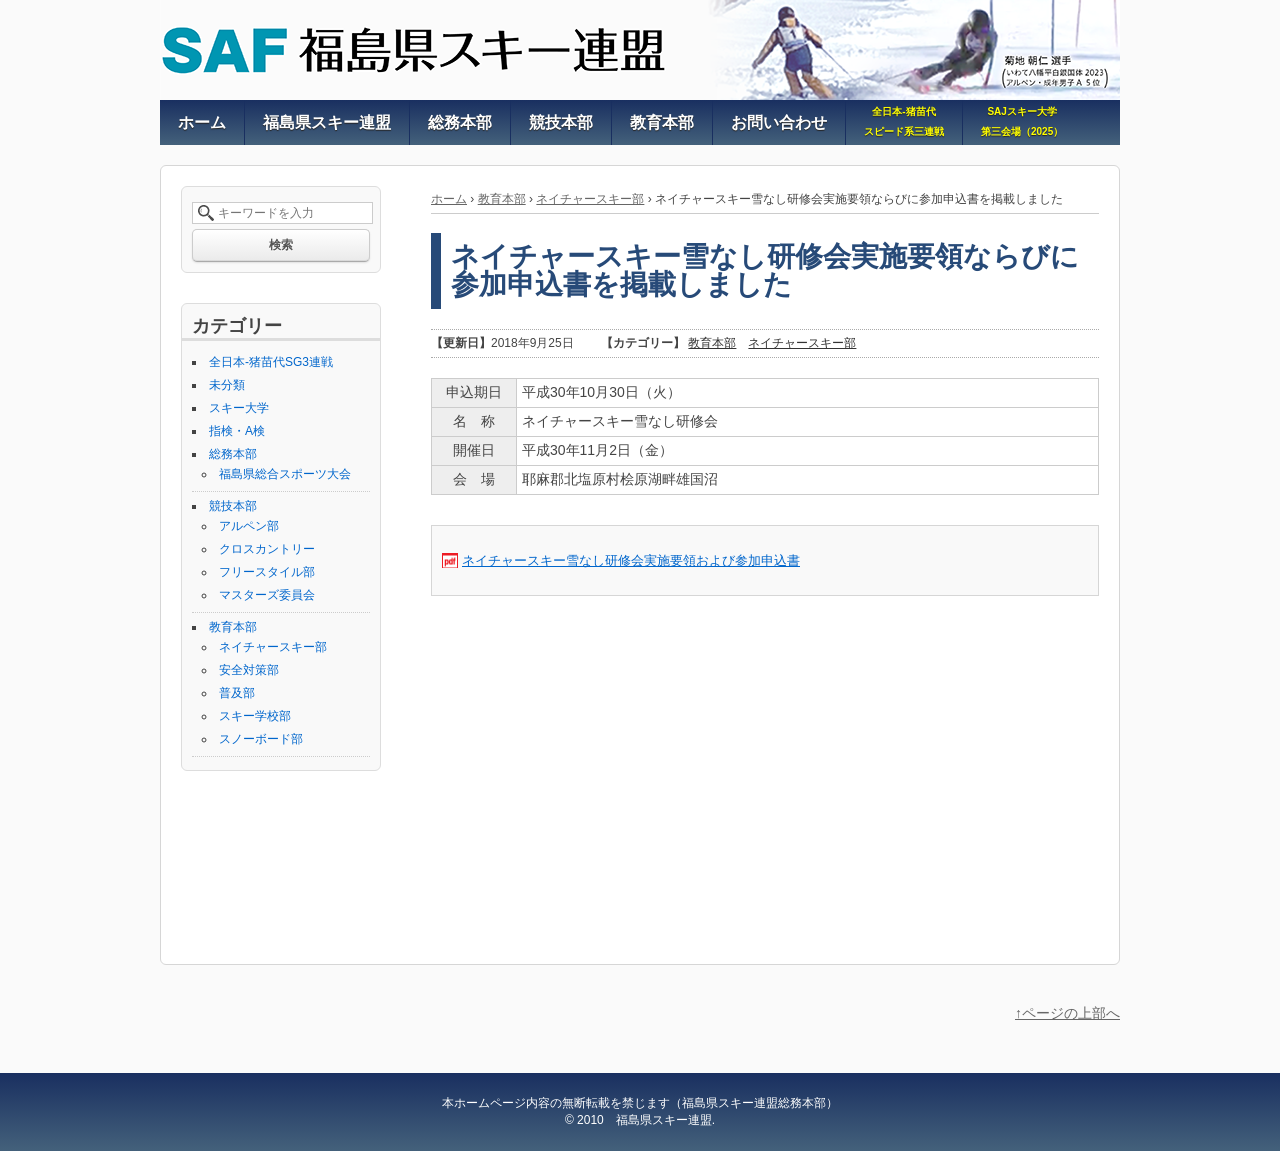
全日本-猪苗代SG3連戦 (271, 362)
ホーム (449, 199)
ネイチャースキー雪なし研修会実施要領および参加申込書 (631, 560)
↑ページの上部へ (1067, 1013)
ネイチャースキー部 (590, 199)
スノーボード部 (261, 739)
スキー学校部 (255, 716)
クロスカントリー (267, 549)
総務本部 (233, 454)
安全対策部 (249, 670)
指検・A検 (237, 431)
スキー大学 (239, 408)
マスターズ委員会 (267, 595)
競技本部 (233, 506)
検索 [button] (281, 245)
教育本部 (502, 199)
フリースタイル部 (267, 572)
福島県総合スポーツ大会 (285, 474)
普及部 (237, 693)
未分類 (227, 385)
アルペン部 (249, 526)
